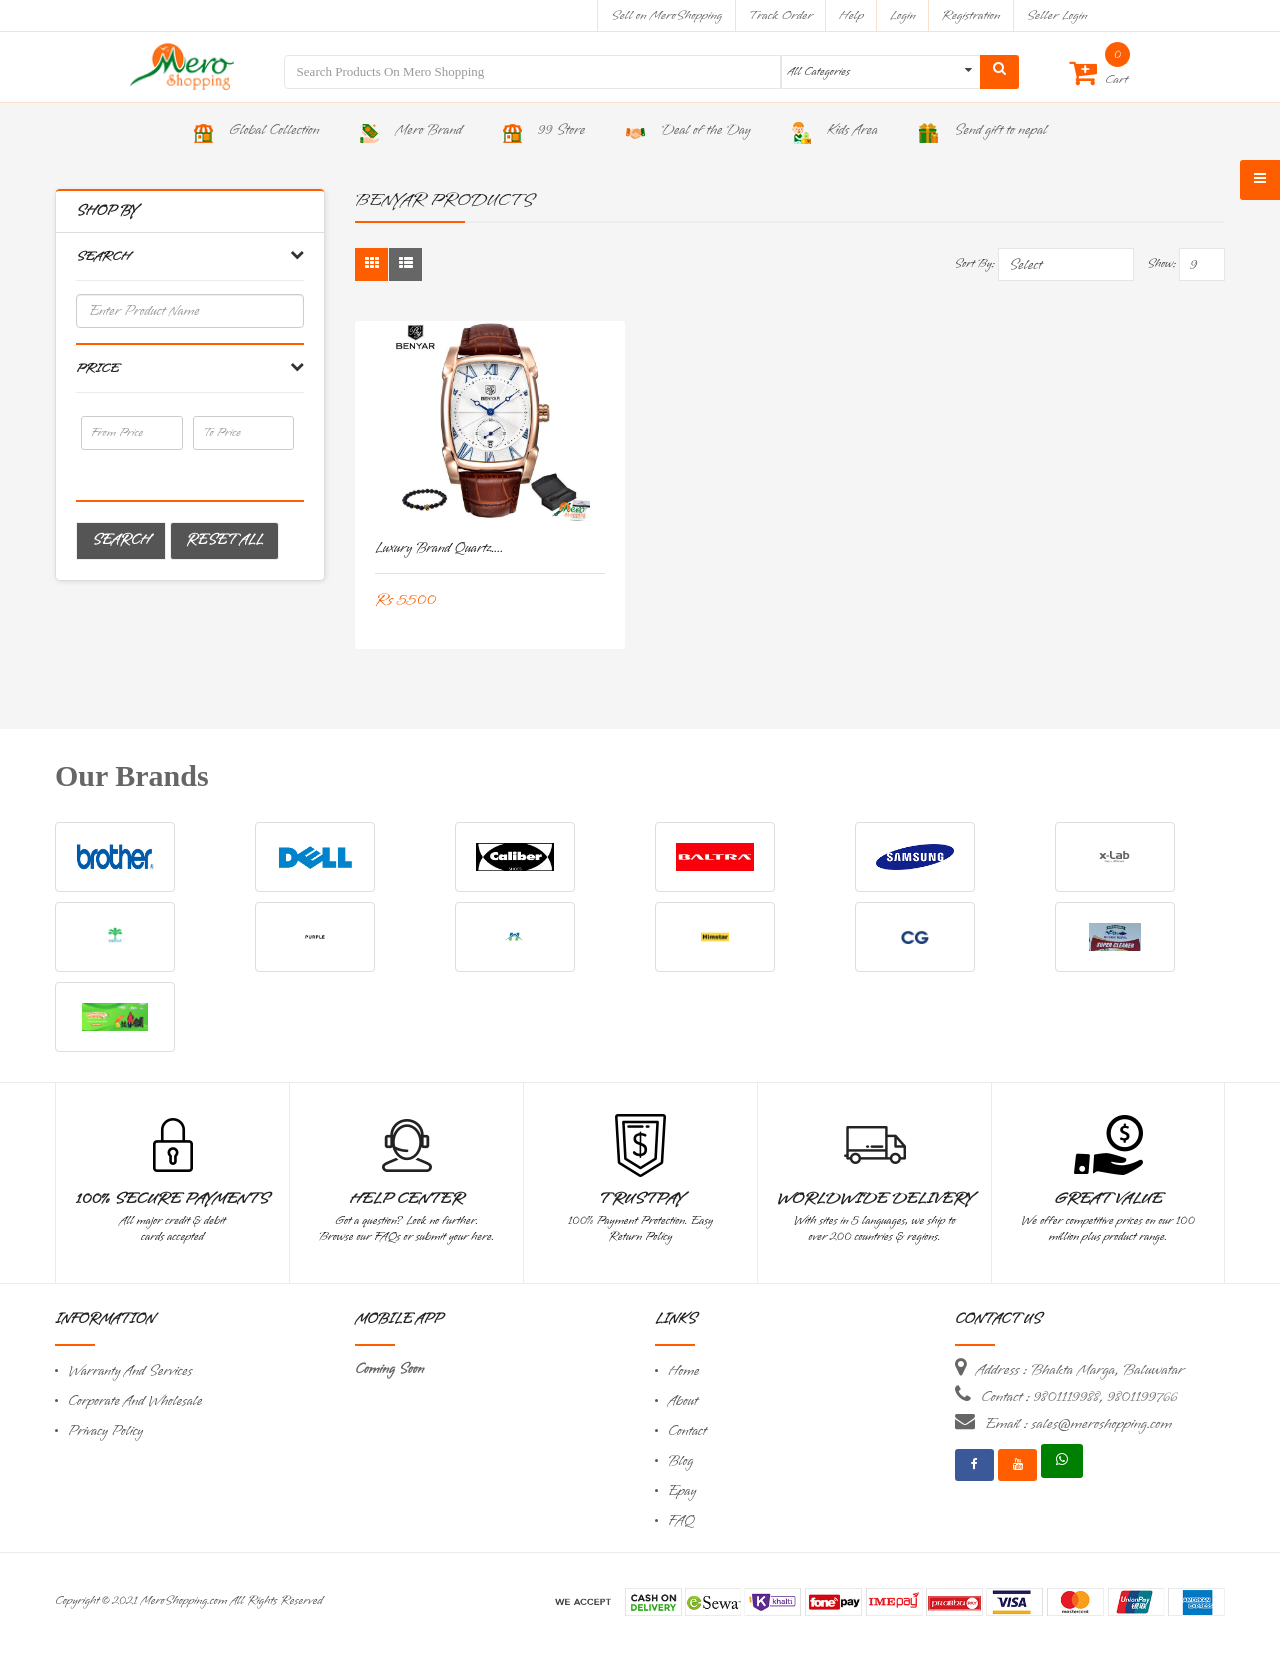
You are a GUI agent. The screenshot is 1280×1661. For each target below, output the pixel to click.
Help (851, 15)
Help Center (406, 1199)
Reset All (224, 540)
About (683, 1401)
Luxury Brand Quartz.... (439, 548)
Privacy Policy (105, 1431)
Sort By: (974, 264)
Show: (1161, 264)
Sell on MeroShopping (666, 15)
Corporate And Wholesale (135, 1401)
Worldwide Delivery (875, 1199)
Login (903, 15)
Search (121, 540)
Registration (971, 15)
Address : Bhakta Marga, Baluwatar (1080, 1370)
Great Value (1108, 1199)
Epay (682, 1491)
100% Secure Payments (172, 1199)
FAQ (681, 1521)
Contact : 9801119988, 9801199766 (1079, 1397)
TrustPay (640, 1199)
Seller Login (1056, 15)
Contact (687, 1431)
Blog (680, 1461)
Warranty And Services (130, 1371)
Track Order (780, 15)
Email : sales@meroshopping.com (1078, 1424)
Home (684, 1371)
